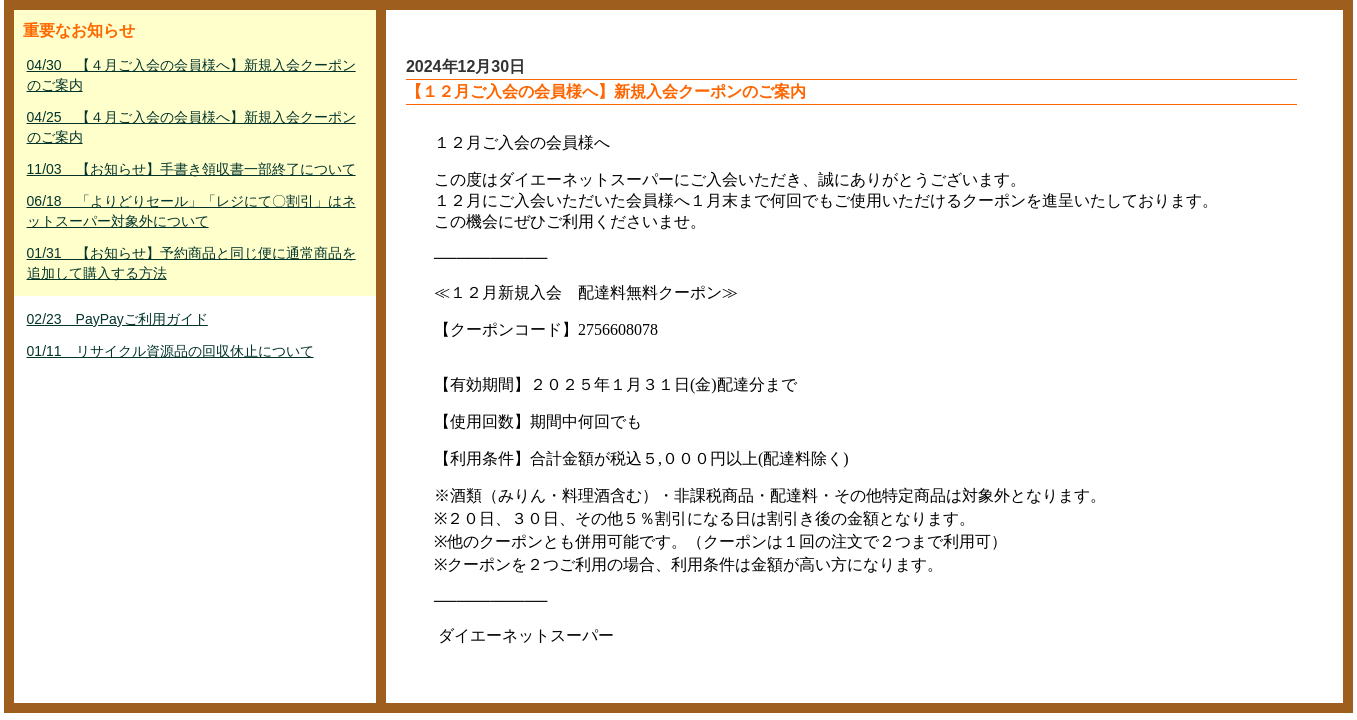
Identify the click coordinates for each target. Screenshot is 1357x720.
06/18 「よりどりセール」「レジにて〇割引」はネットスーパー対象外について (191, 211)
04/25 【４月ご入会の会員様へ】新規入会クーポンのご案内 (191, 127)
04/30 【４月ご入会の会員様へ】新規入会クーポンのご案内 (191, 75)
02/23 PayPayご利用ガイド (117, 319)
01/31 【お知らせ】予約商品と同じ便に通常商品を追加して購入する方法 (191, 263)
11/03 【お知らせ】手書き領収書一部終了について (191, 169)
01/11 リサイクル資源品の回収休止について (170, 351)
